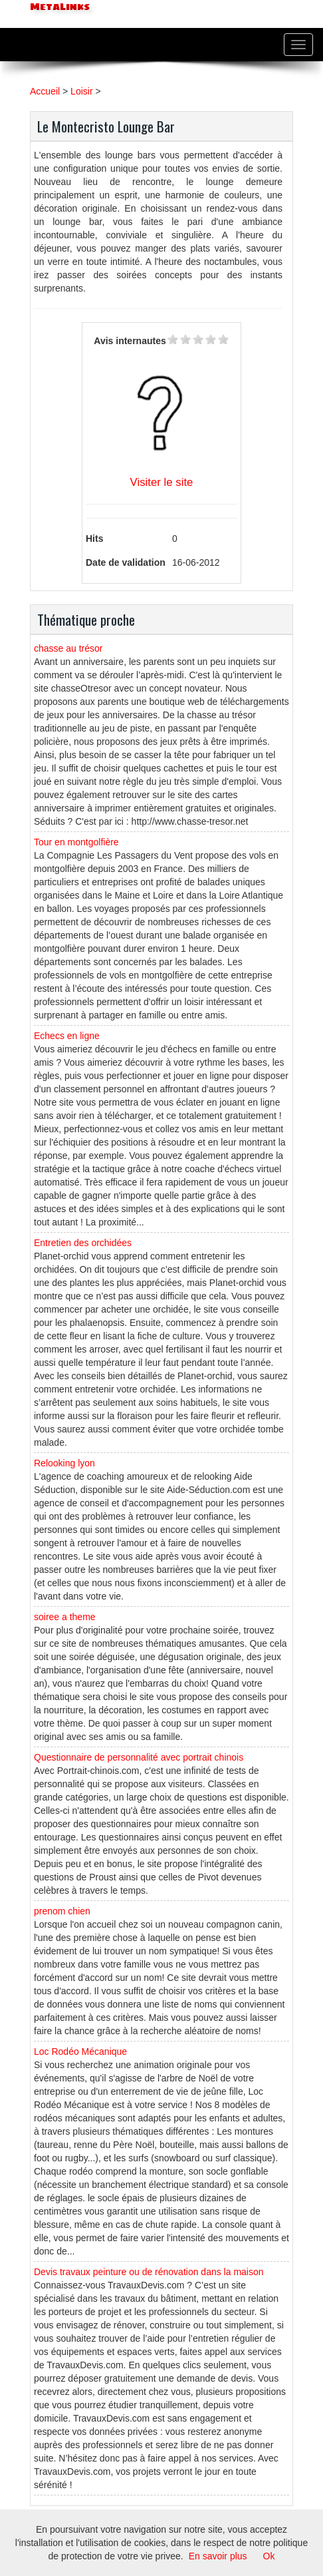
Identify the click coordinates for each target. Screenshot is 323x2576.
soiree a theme (65, 1616)
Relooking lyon (64, 1463)
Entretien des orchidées (83, 1242)
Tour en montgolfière (76, 842)
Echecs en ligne (67, 1035)
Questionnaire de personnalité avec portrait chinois (138, 1757)
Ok (269, 2556)
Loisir (81, 91)
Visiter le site (161, 482)
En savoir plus (218, 2556)
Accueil (45, 91)
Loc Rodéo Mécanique (80, 2051)
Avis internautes (129, 340)
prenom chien (62, 1911)
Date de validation (125, 562)
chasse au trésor (68, 648)
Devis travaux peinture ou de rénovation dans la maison (149, 2271)
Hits (94, 538)
